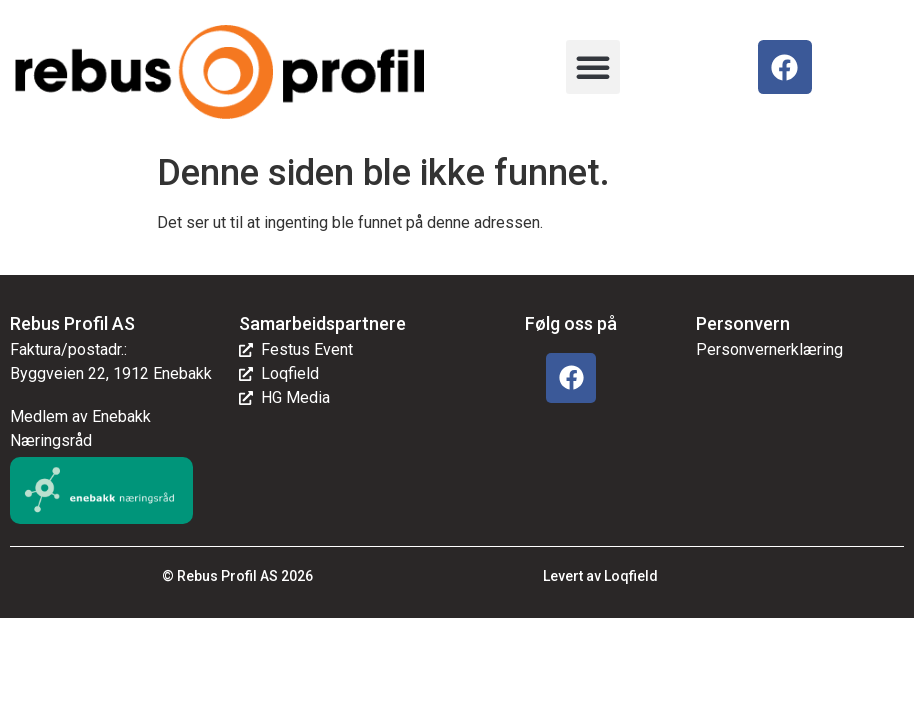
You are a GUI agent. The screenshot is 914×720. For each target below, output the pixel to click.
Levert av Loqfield (600, 576)
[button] (593, 67)
